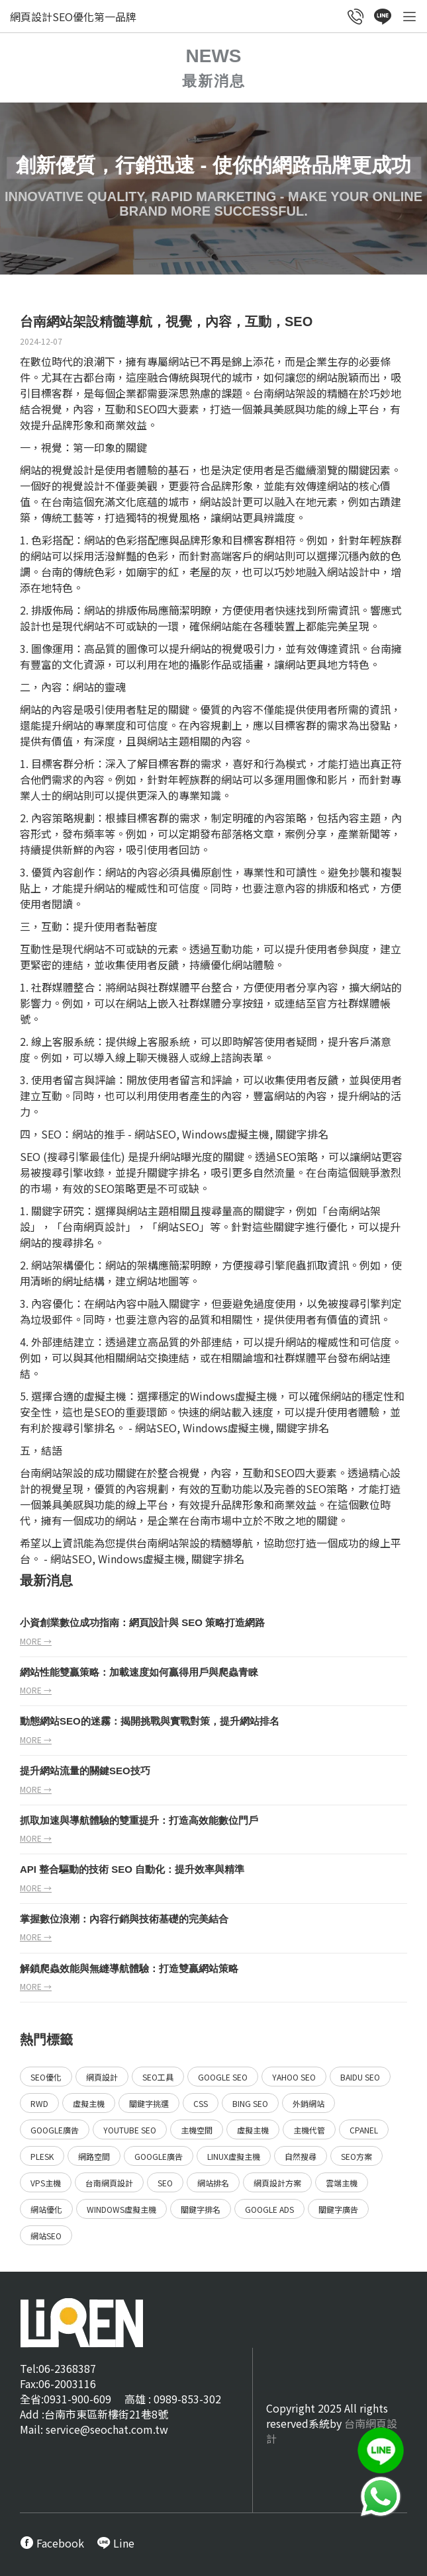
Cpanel (364, 2129)
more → (36, 1641)
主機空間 (197, 2129)
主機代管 (309, 2129)
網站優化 (46, 2209)
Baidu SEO (360, 2076)
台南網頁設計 (109, 2182)
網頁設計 (104, 1226)
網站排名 (213, 2182)
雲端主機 (341, 2182)
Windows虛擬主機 (121, 2209)
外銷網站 (308, 2103)
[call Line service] (382, 18)
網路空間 (94, 2156)
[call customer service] (356, 18)
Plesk (42, 2156)
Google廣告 (54, 2129)
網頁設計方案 (277, 2182)
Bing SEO (250, 2103)
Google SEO (223, 2076)
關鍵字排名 (200, 2209)
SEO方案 (356, 2156)
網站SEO (46, 2235)
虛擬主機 (89, 2103)
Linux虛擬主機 (233, 2156)
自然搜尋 (300, 2156)
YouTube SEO (129, 2129)
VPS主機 (45, 2182)
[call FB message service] (52, 2543)
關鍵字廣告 (338, 2209)
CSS (200, 2103)
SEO (165, 2182)
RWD (39, 2103)
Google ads (269, 2209)
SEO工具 (157, 2076)
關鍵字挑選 (149, 2103)
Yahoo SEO (294, 2076)
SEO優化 (46, 2076)
